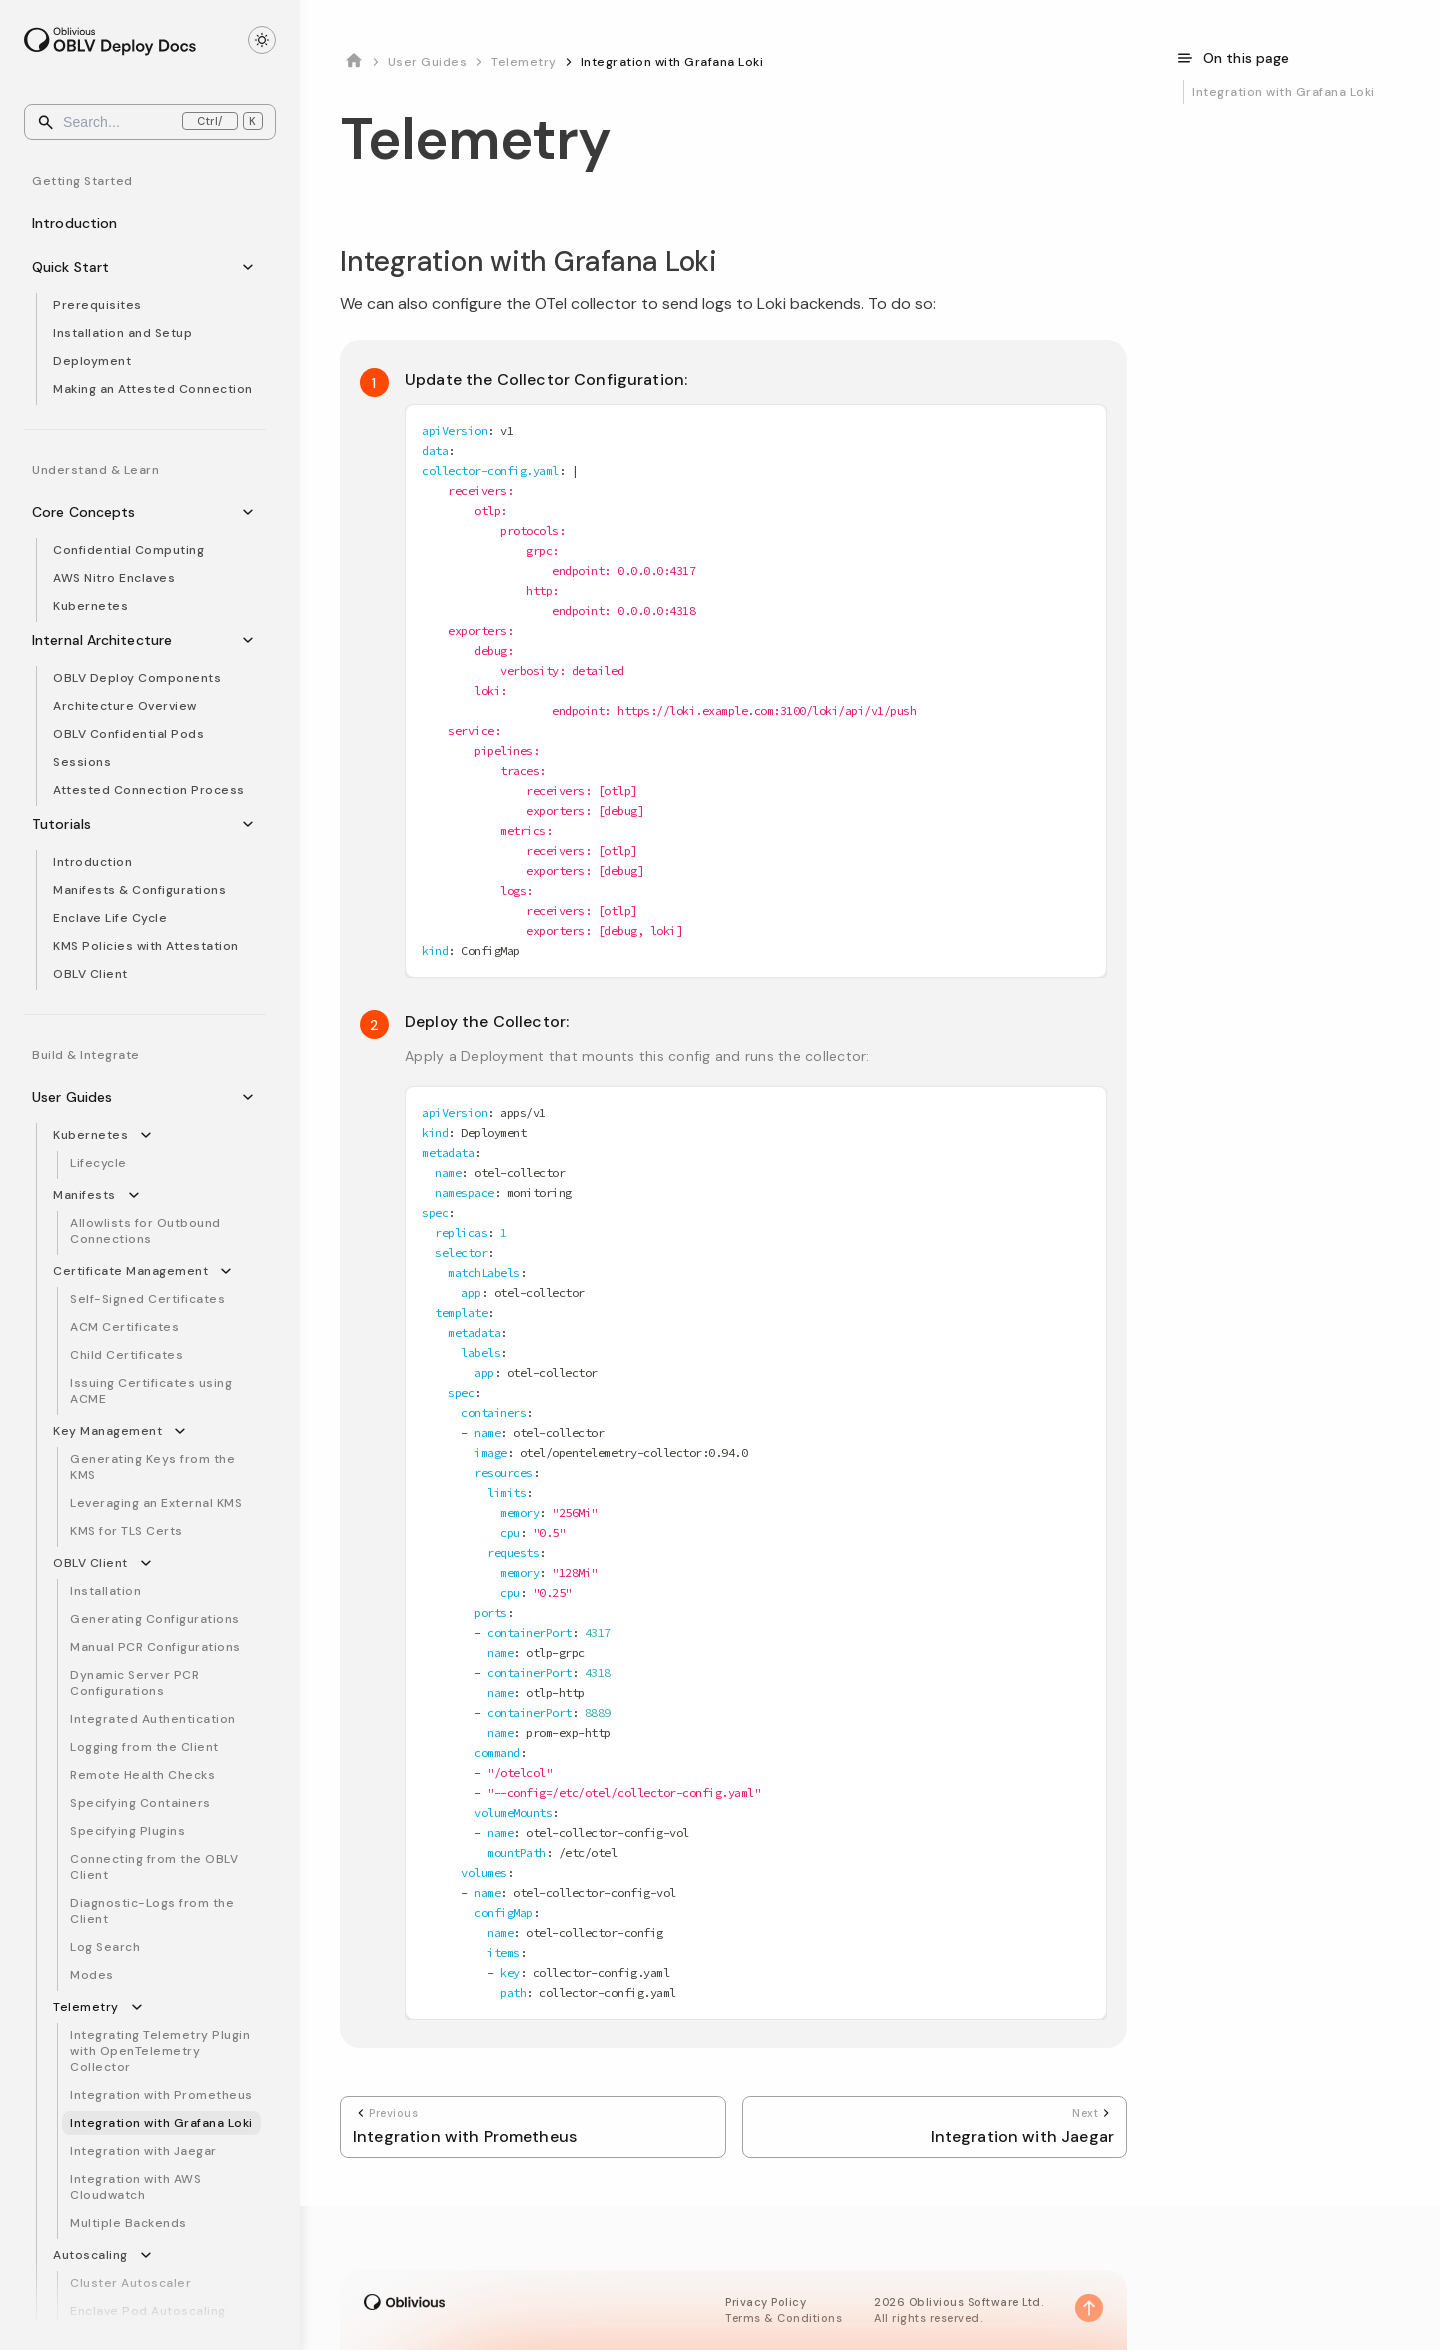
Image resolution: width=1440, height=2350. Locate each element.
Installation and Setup (122, 333)
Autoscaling (90, 2255)
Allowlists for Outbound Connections (145, 1231)
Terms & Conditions (783, 2318)
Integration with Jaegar (143, 2151)
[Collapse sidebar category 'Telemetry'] (141, 2007)
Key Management (107, 1431)
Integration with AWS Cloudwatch (135, 2187)
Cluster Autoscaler (130, 2283)
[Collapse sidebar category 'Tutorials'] (252, 824)
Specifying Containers (140, 1803)
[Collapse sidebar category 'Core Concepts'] (252, 512)
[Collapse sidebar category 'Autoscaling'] (150, 2255)
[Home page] (354, 62)
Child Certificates (126, 1355)
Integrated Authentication (153, 1719)
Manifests (84, 1195)
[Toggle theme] (262, 40)
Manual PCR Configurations (155, 1647)
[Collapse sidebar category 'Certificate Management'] (230, 1271)
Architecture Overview (125, 706)
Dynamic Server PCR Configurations (134, 1683)
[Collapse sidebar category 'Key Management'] (184, 1431)
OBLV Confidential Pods (128, 734)
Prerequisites (97, 305)
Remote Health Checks (142, 1775)
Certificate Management (130, 1271)
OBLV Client (90, 974)
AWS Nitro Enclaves (114, 578)
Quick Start (98, 267)
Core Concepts (111, 512)
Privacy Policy (765, 2302)
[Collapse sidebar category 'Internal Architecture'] (252, 640)
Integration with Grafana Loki (161, 2123)
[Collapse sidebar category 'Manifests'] (138, 1195)
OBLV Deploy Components (137, 678)
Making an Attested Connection (153, 389)
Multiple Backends (128, 2223)
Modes (92, 1975)
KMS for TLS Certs (126, 1531)
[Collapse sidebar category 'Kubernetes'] (150, 1135)
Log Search (105, 1947)
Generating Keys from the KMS (152, 1467)
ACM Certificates (124, 1327)
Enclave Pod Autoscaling (148, 2311)
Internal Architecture (130, 640)
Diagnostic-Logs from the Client (152, 1911)
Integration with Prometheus (161, 2095)
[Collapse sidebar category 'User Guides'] (252, 1097)
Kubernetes (90, 606)
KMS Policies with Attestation (146, 946)
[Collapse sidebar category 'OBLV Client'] (150, 1563)
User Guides (100, 1097)
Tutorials (89, 824)
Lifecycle (98, 1163)
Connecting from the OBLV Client (154, 1867)
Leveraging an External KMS (156, 1503)
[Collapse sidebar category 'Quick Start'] (252, 267)
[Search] (150, 122)
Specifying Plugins (127, 1831)
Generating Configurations (155, 1619)
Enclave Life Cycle (110, 918)
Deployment (92, 361)
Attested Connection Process (149, 790)
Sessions (82, 762)
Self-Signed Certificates (147, 1299)
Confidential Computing (128, 550)
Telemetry (86, 2007)
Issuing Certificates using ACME (151, 1391)
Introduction (102, 223)
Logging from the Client (144, 1747)
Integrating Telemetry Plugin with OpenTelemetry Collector (160, 2051)
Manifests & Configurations (139, 890)
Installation (105, 1591)
